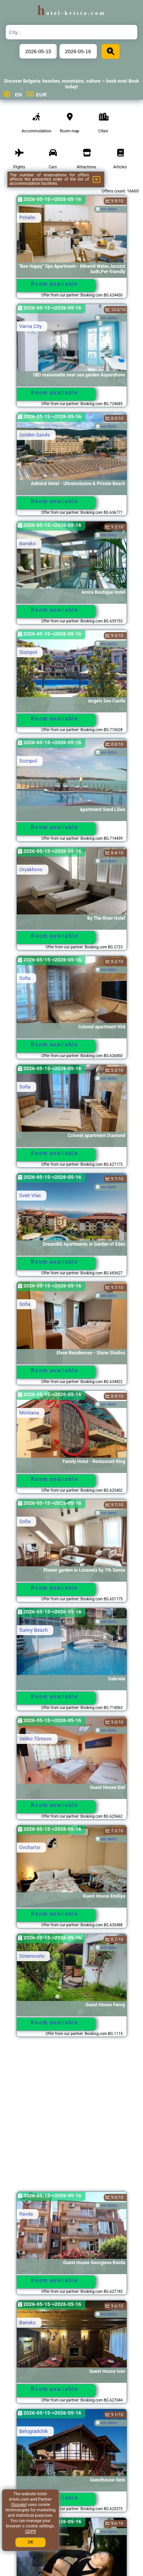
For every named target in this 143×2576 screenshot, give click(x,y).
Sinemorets (32, 1956)
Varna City (30, 326)
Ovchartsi (29, 1847)
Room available (54, 284)
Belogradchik (33, 2431)
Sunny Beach (33, 1630)
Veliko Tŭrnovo (35, 1739)
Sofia (25, 978)
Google (19, 2504)
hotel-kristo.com (71, 13)
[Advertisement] (71, 2118)
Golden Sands (34, 435)
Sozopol (28, 652)
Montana (29, 1413)
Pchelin (27, 217)
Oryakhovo (31, 869)
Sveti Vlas (30, 1195)
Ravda (26, 2214)
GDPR (30, 2531)
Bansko (27, 543)
